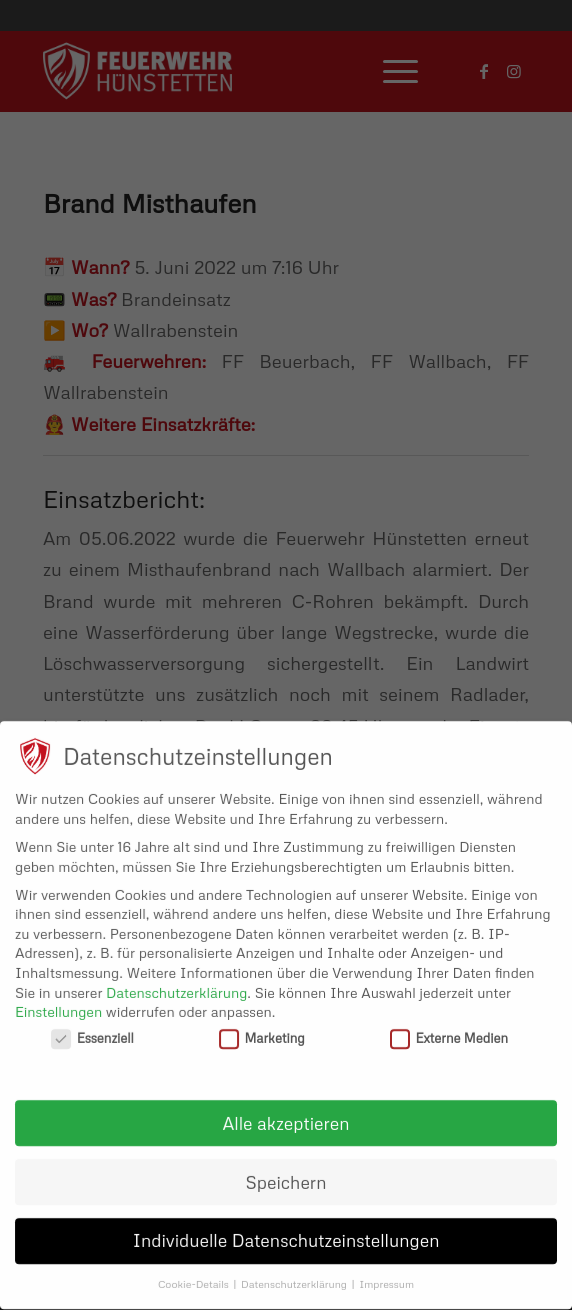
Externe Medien (449, 1029)
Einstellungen (58, 1002)
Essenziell (92, 1029)
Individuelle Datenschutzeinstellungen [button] (286, 1232)
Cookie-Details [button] (195, 1275)
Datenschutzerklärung (176, 983)
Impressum (386, 1275)
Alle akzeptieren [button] (286, 1114)
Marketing (262, 1029)
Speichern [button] (286, 1173)
